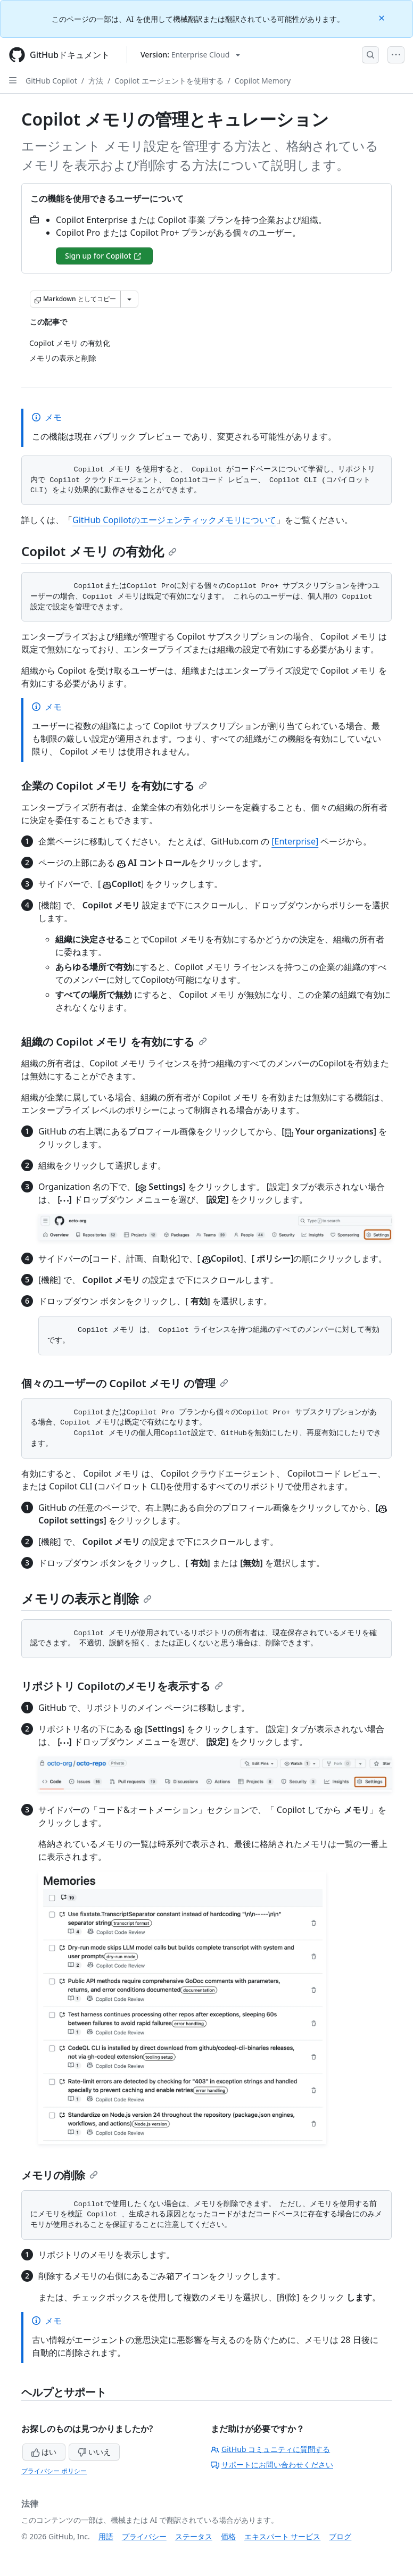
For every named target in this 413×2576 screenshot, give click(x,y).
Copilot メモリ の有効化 (99, 551)
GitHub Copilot (51, 81)
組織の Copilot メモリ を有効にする (114, 1041)
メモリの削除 (59, 2175)
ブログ (340, 2536)
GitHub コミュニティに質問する (270, 2449)
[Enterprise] (294, 841)
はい (44, 2452)
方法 (95, 81)
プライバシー (144, 2536)
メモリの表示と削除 (86, 1598)
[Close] (382, 17)
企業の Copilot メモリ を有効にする (114, 785)
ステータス (193, 2536)
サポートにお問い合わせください (272, 2464)
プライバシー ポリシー (54, 2470)
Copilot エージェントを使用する (168, 81)
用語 (105, 2536)
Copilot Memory (263, 81)
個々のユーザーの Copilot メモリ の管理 (124, 1383)
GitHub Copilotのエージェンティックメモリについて (174, 520)
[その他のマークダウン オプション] (129, 299)
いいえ (94, 2452)
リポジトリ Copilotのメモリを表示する (122, 1686)
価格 (228, 2536)
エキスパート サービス (282, 2536)
